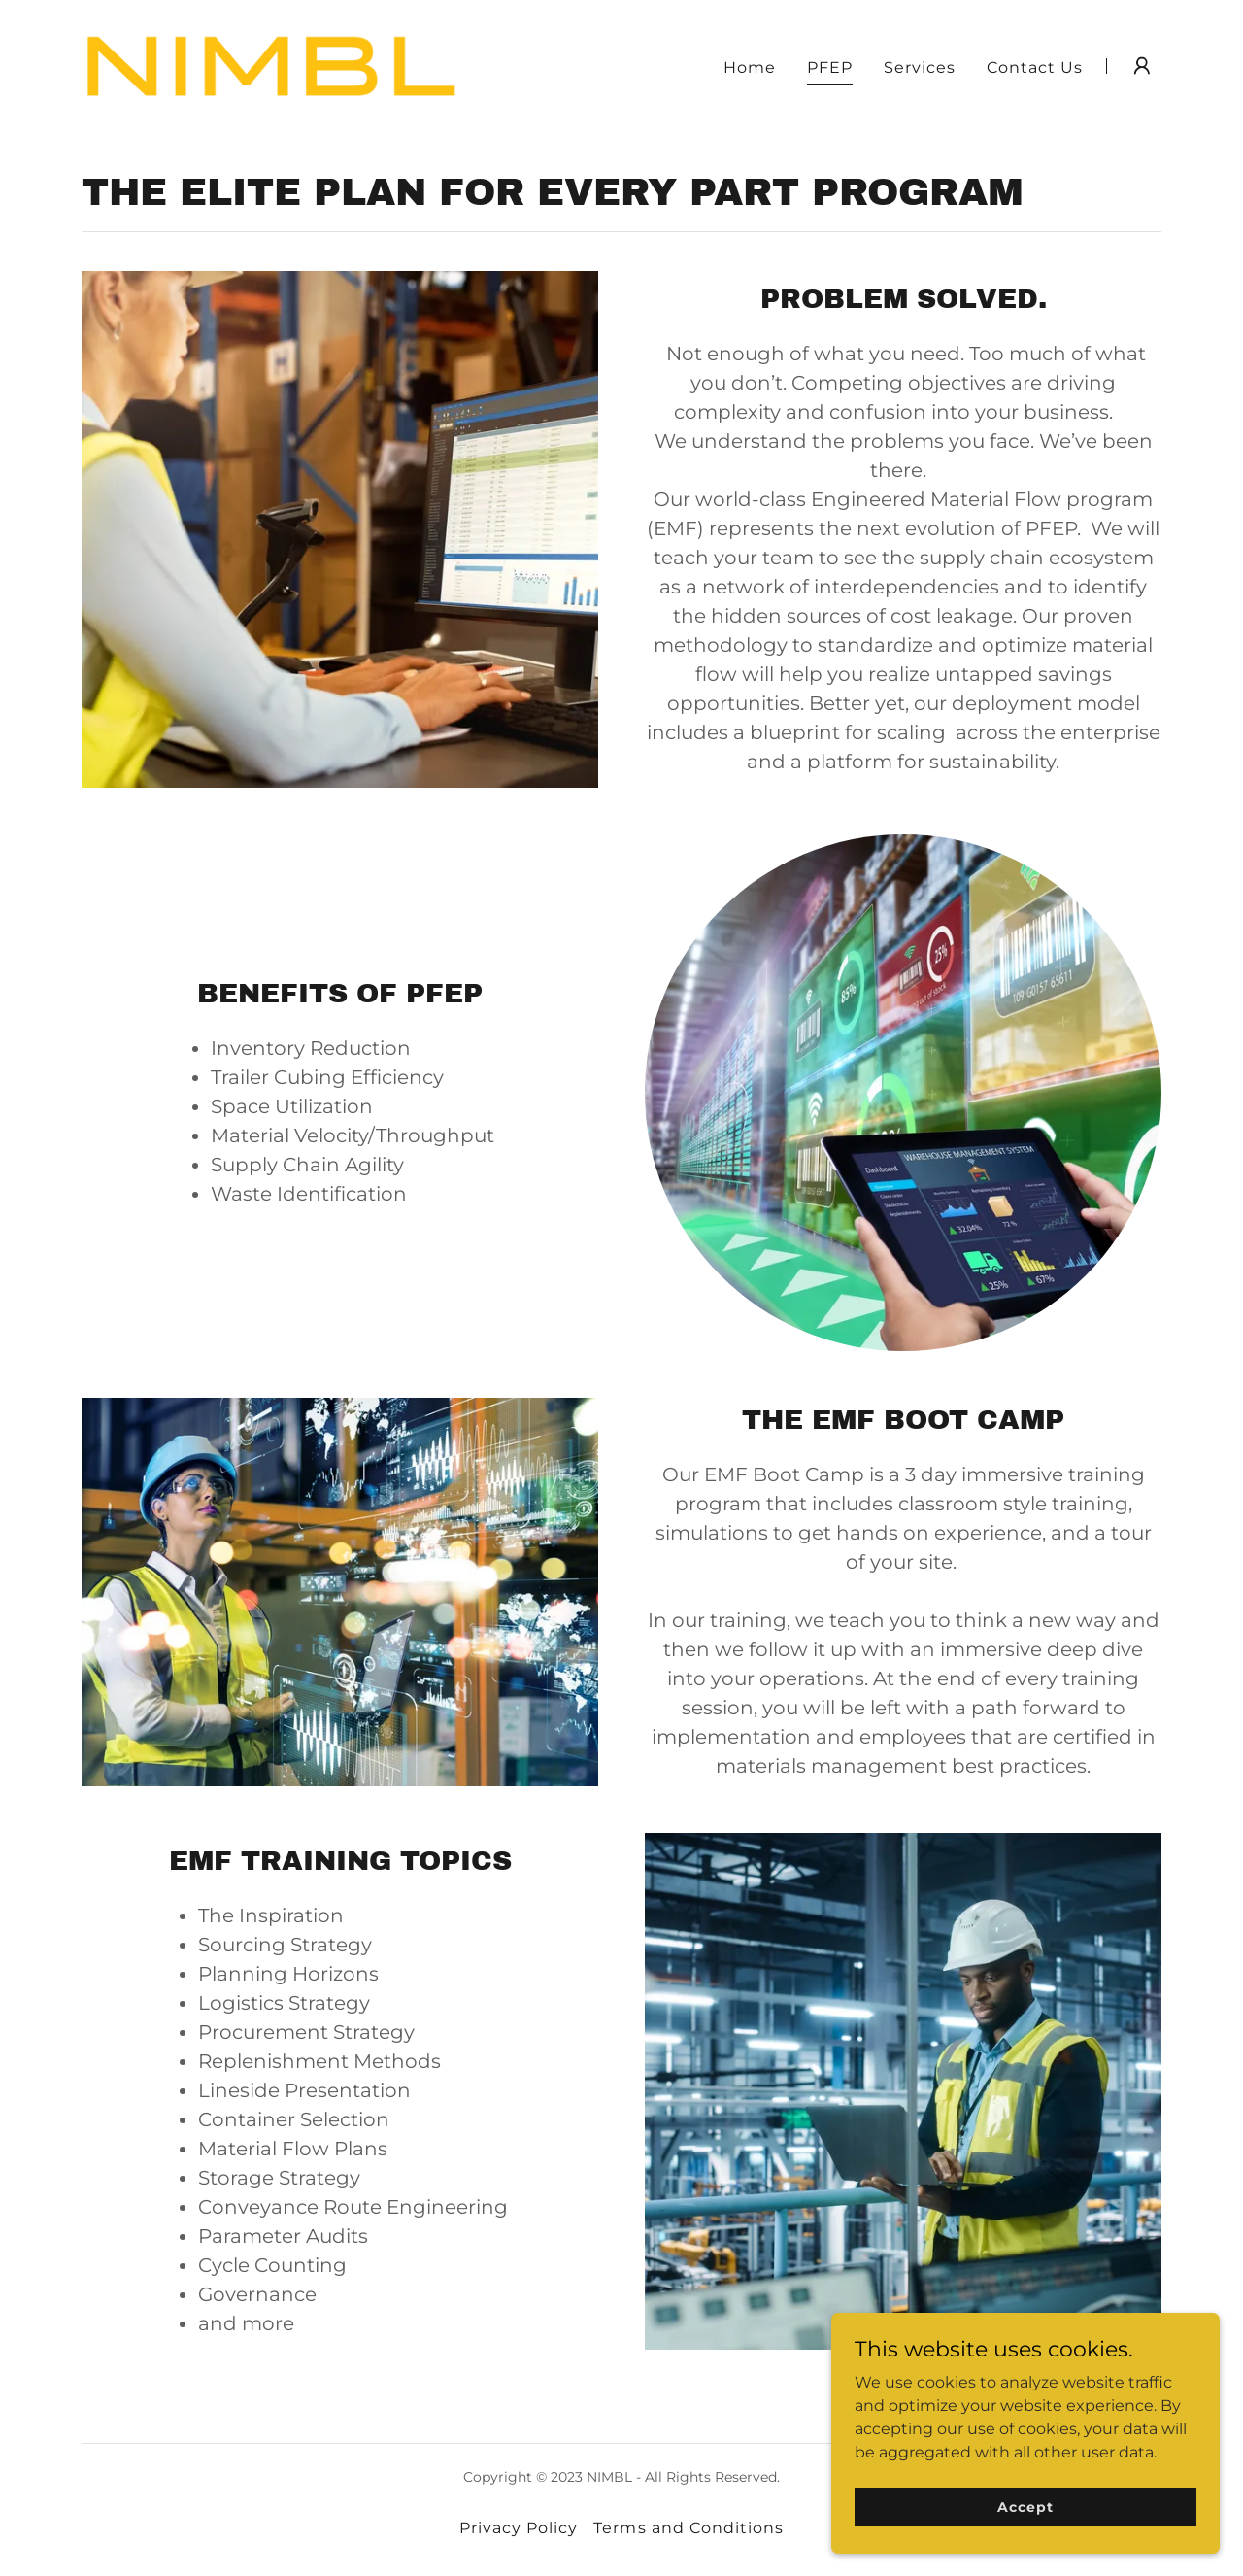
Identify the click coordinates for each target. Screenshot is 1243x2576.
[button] (1142, 66)
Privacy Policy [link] (518, 2528)
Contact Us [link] (1035, 67)
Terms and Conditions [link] (688, 2528)
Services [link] (920, 67)
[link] (270, 64)
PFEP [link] (830, 67)
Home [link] (749, 67)
